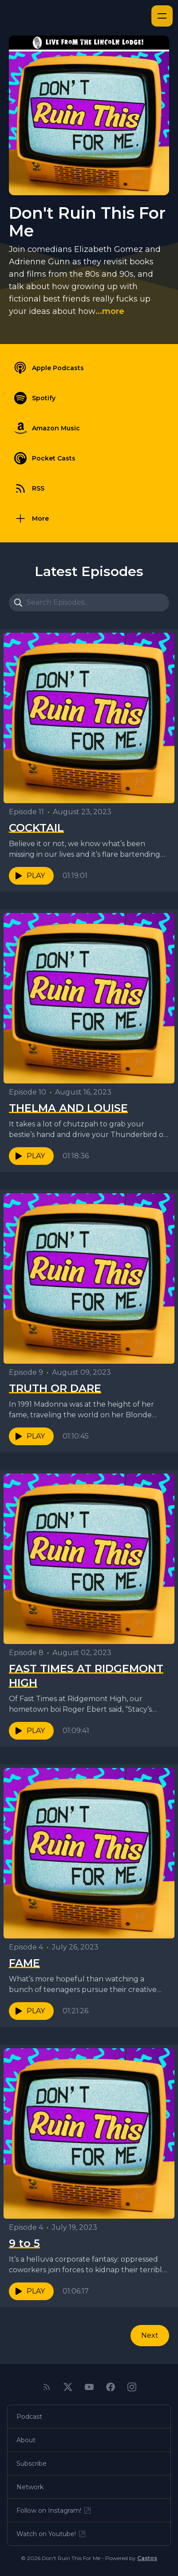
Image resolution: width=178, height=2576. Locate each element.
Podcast (29, 2417)
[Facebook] (110, 2387)
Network (30, 2487)
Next (149, 2335)
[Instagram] (132, 2387)
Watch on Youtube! (51, 2534)
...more (109, 311)
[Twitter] (68, 2387)
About (26, 2440)
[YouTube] (89, 2387)
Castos (147, 2558)
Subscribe (31, 2464)
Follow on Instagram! (54, 2510)
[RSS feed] (46, 2387)
